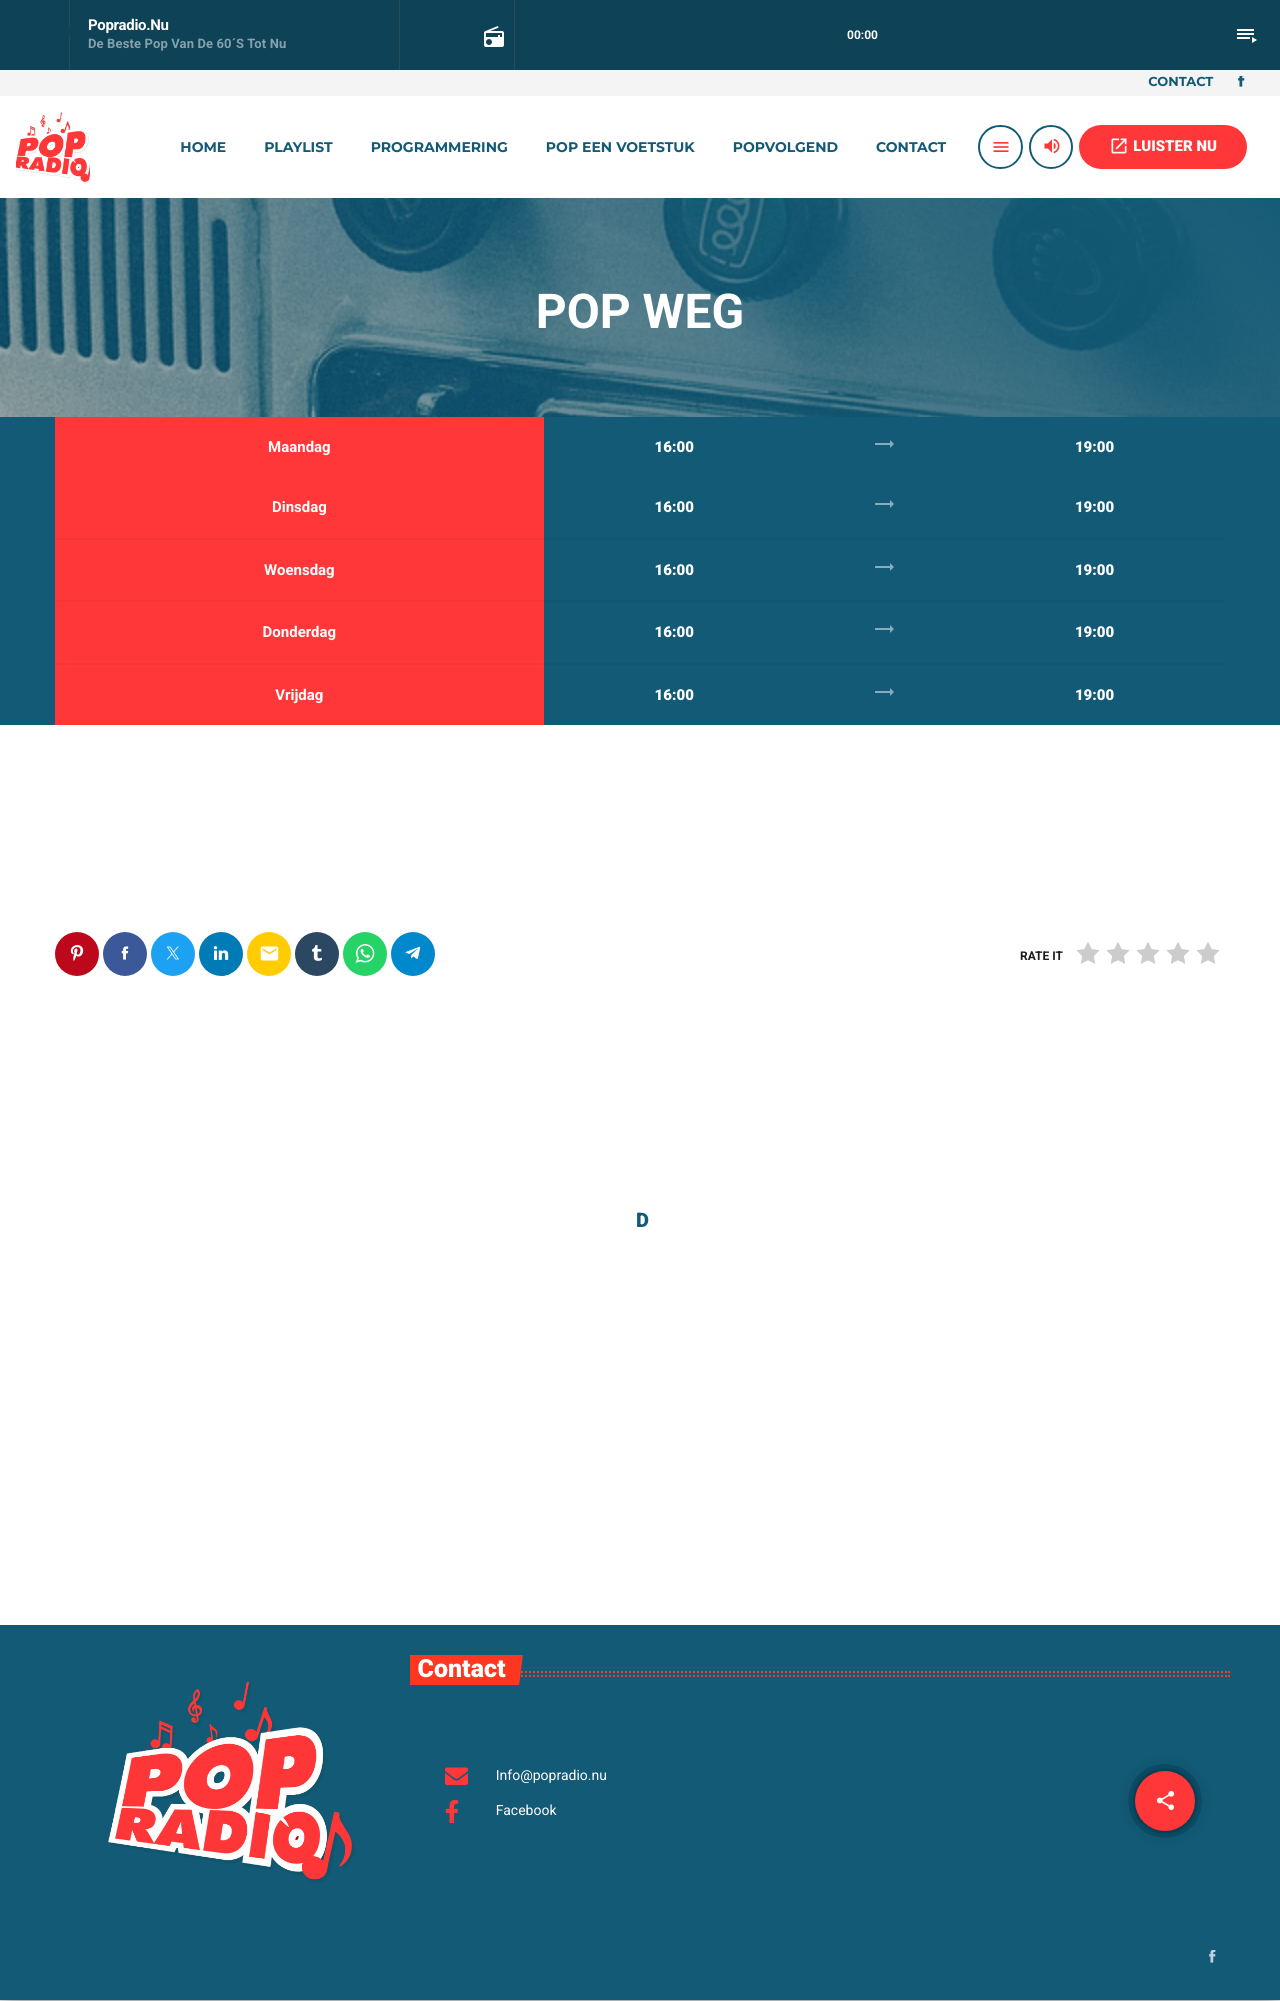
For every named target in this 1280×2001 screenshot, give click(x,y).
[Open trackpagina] (492, 36)
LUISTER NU (1163, 146)
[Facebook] (1241, 83)
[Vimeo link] (53, 147)
